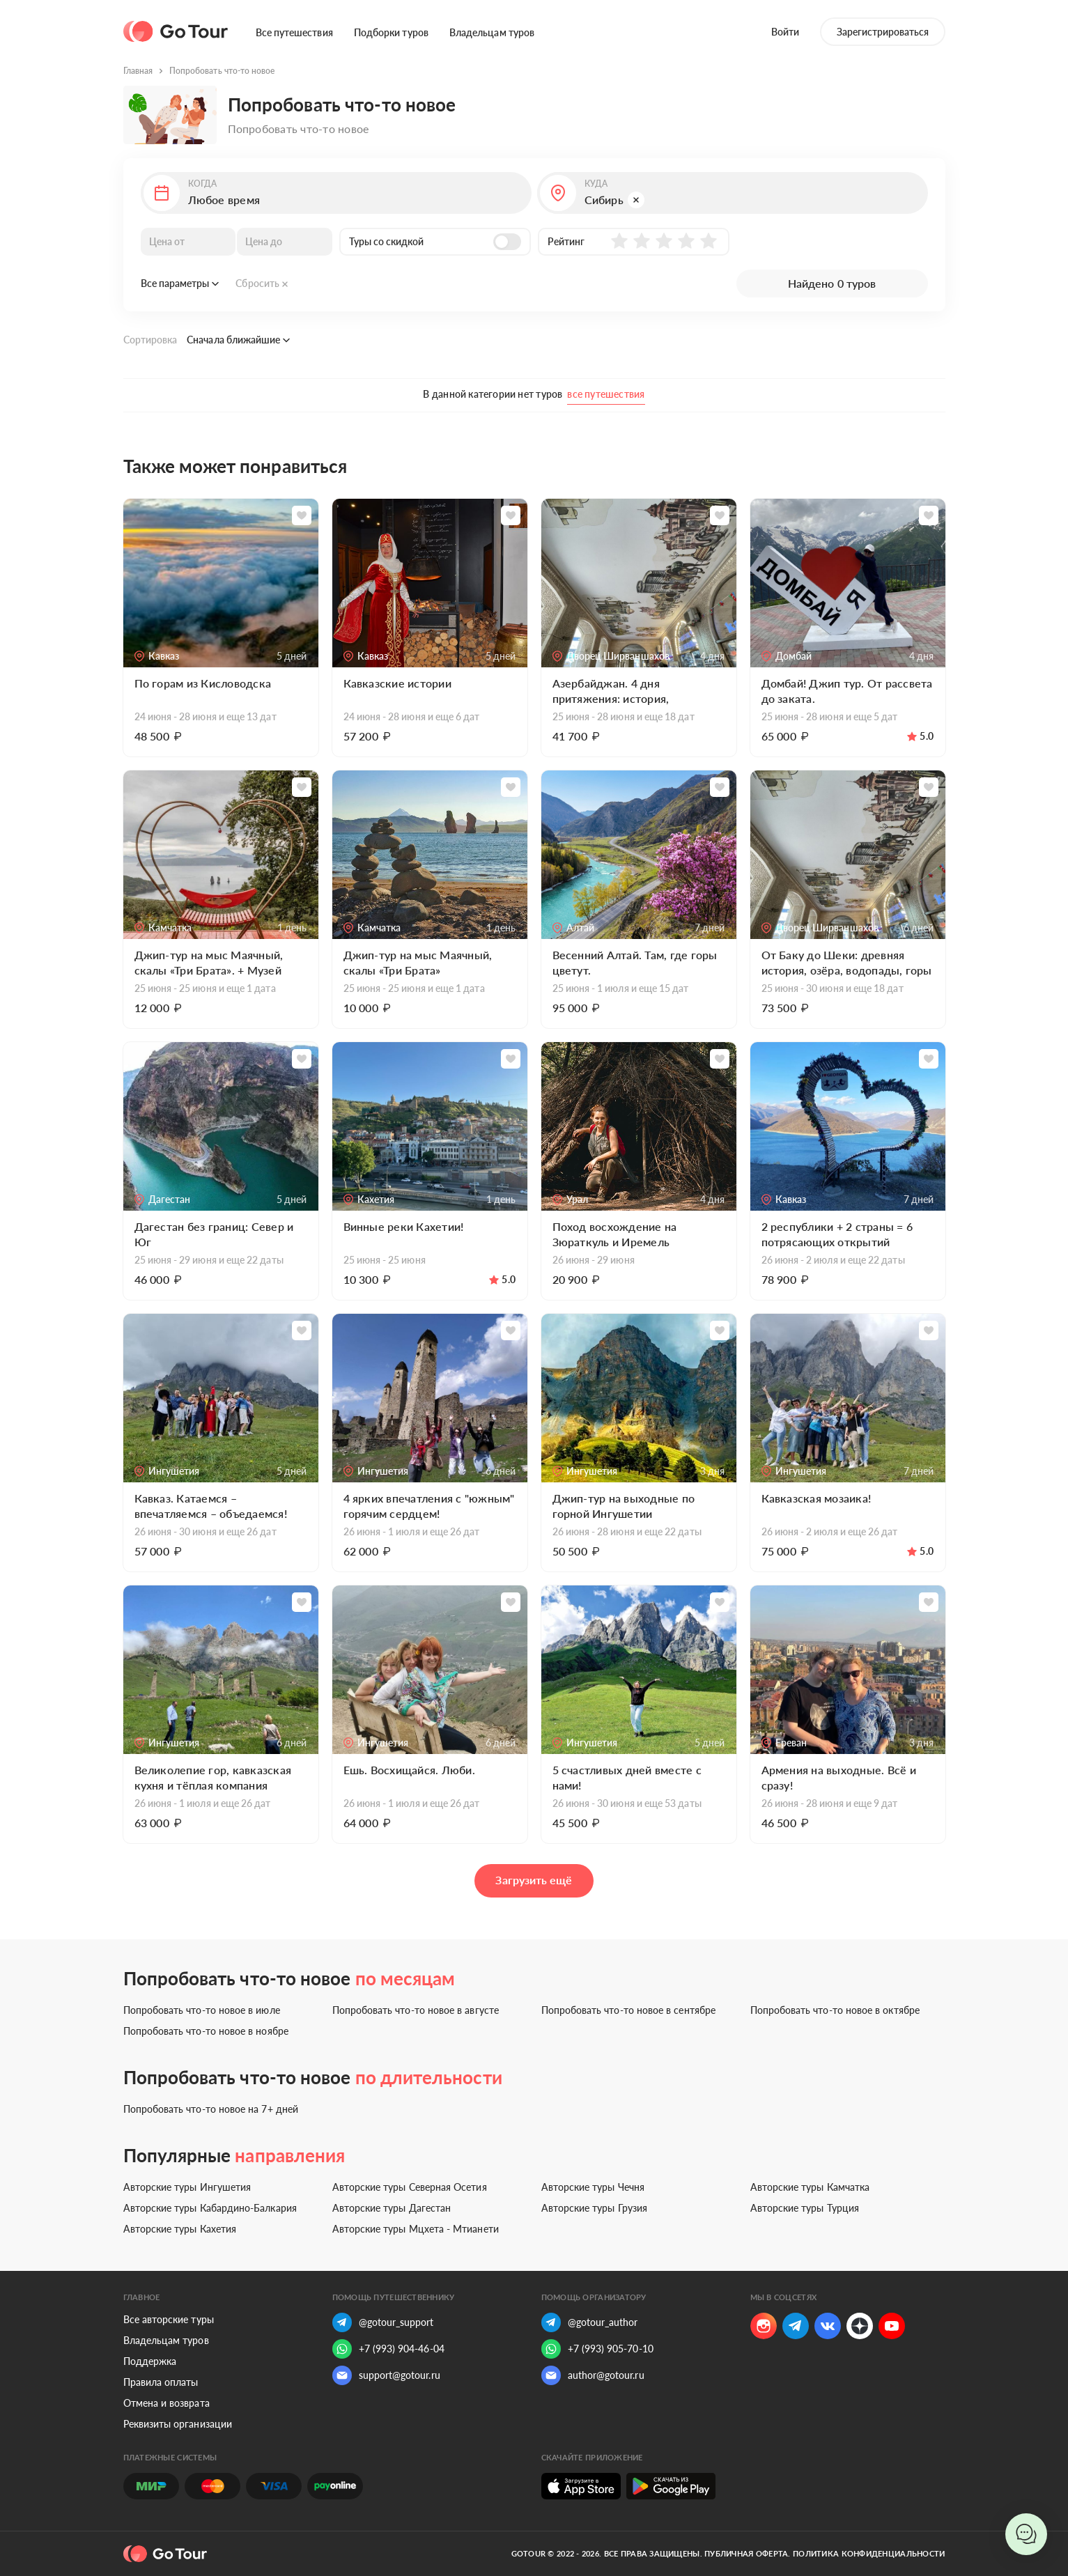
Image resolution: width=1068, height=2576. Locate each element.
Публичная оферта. (747, 2553)
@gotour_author (589, 2322)
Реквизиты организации (177, 2424)
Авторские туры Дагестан (391, 2208)
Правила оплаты (161, 2382)
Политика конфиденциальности (869, 2553)
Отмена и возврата (166, 2403)
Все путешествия (294, 32)
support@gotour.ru (386, 2375)
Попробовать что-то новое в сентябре (628, 2010)
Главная (138, 70)
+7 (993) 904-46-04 (388, 2349)
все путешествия (605, 394)
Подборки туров (391, 32)
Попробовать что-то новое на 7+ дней (210, 2109)
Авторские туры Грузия (594, 2208)
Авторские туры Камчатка (810, 2187)
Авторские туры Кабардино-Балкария (210, 2208)
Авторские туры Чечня (592, 2187)
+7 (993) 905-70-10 (597, 2349)
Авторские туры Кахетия (180, 2229)
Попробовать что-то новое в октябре (835, 2010)
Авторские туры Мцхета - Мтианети (415, 2229)
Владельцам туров (491, 32)
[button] (336, 193)
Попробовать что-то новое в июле (201, 2010)
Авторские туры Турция (804, 2208)
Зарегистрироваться (883, 32)
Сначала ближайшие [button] (238, 340)
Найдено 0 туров (832, 283)
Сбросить (261, 283)
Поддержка (150, 2361)
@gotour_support (383, 2322)
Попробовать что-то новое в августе (415, 2010)
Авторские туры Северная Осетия (409, 2187)
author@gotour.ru (592, 2375)
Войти (785, 32)
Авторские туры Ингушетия (187, 2187)
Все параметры (180, 283)
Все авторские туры (168, 2319)
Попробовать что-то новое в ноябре (205, 2031)
